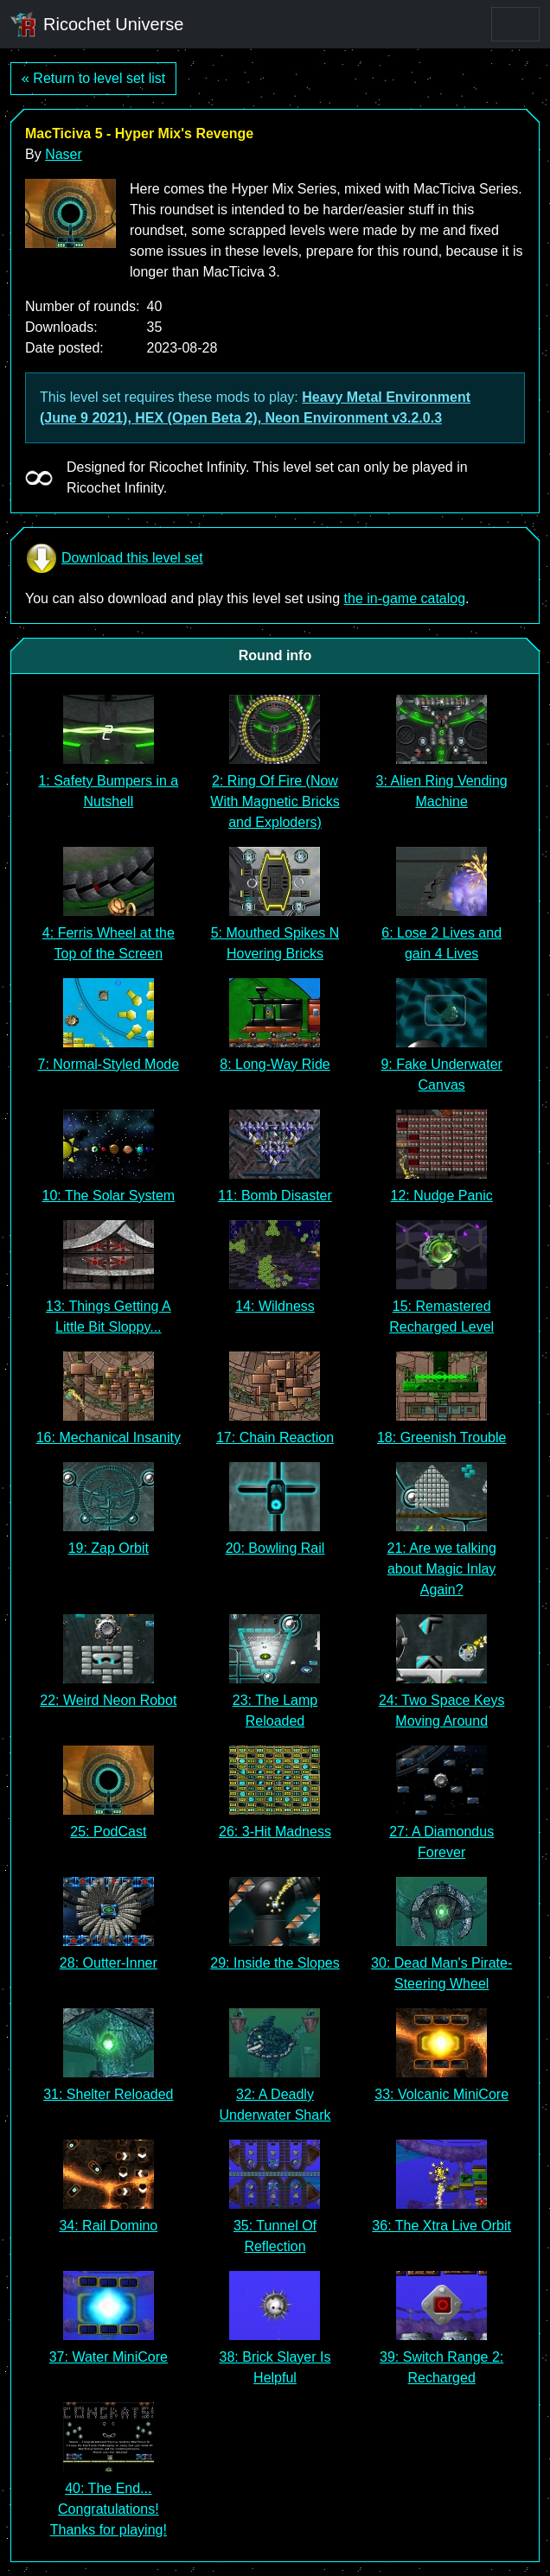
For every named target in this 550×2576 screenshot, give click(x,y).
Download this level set (114, 558)
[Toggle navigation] (515, 24)
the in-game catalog (405, 598)
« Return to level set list (93, 78)
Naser (63, 154)
